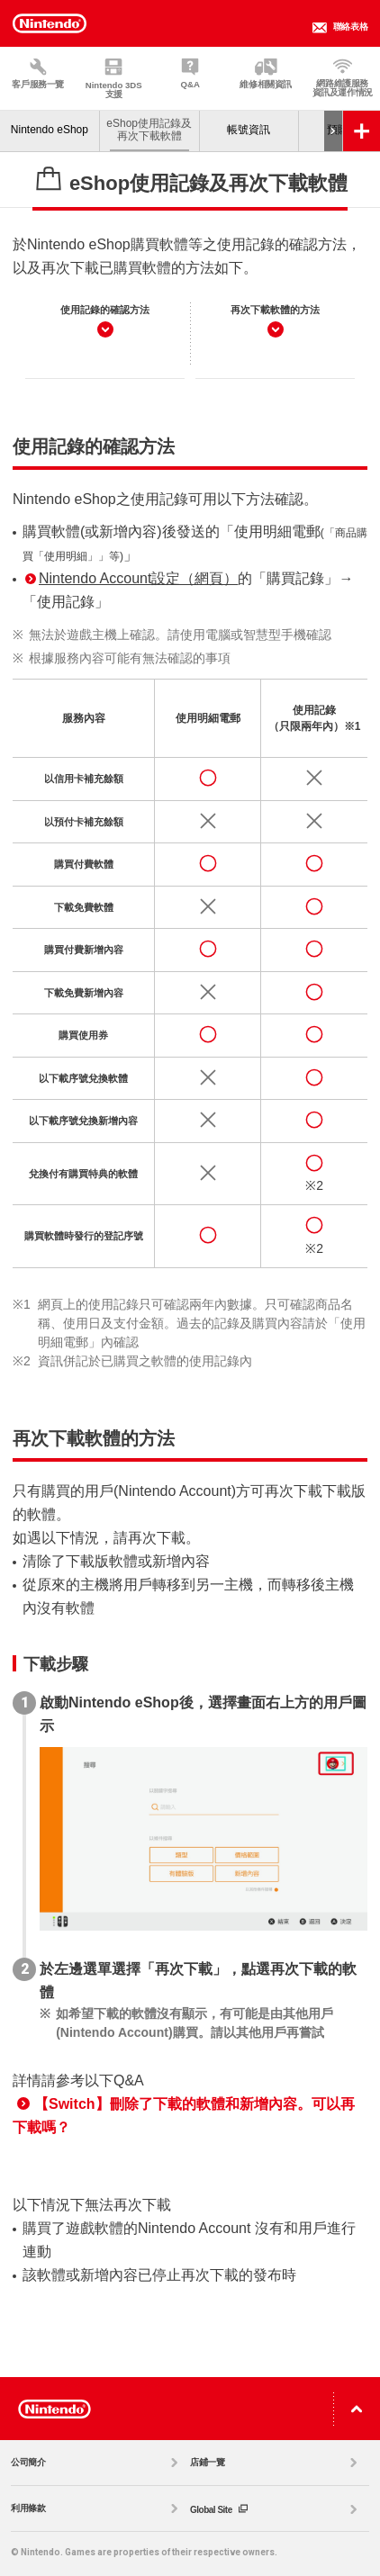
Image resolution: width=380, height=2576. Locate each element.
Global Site (276, 2509)
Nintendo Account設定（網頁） (131, 578)
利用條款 (97, 2508)
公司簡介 (97, 2462)
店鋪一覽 (276, 2462)
